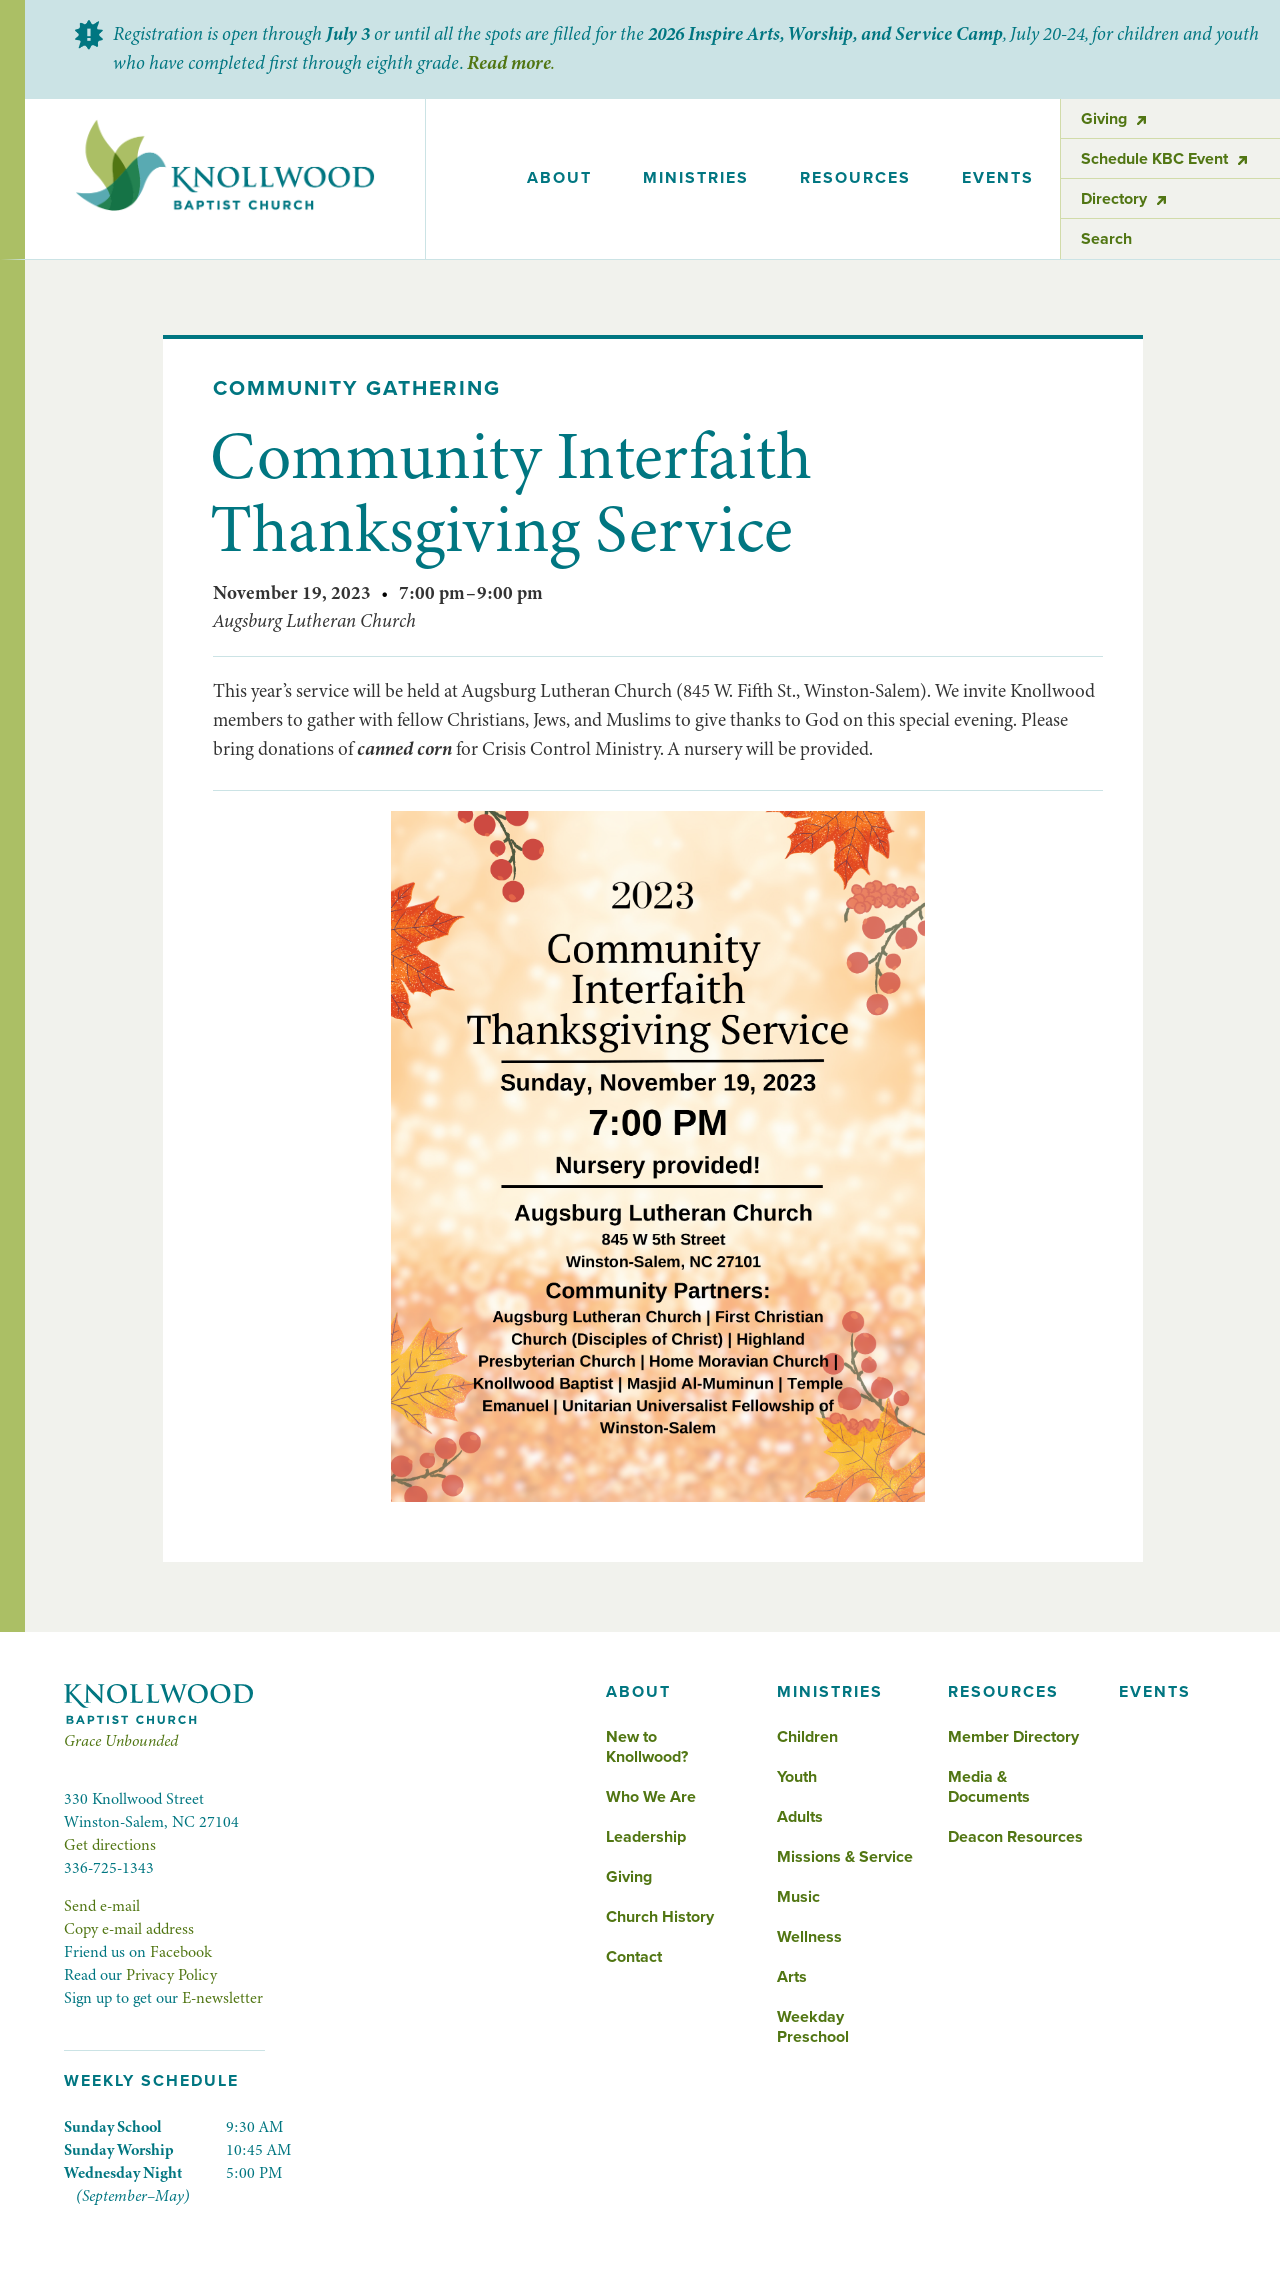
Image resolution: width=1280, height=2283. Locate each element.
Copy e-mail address (129, 1929)
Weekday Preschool (813, 2027)
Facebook (181, 1952)
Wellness (809, 1937)
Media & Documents (989, 1787)
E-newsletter (222, 1998)
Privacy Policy (171, 1975)
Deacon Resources (1015, 1837)
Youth (797, 1777)
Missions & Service (845, 1857)
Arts (792, 1977)
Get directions (110, 1845)
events (998, 178)
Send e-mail (102, 1906)
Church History (660, 1917)
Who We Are (651, 1797)
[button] (559, 179)
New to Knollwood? (647, 1747)
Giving (629, 1877)
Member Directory (1013, 1737)
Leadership (646, 1837)
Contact (634, 1957)
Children (807, 1737)
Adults (800, 1817)
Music (798, 1897)
